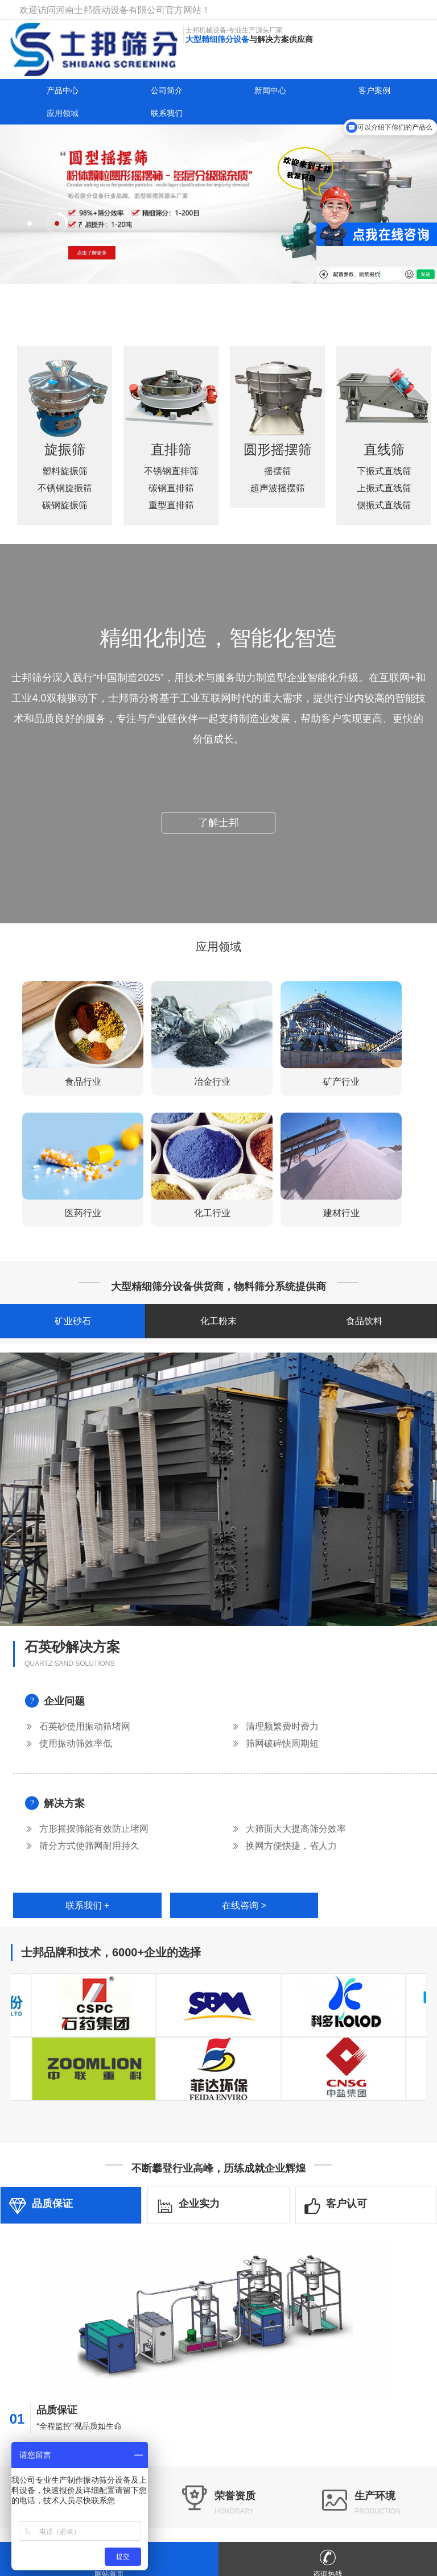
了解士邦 (218, 810)
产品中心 (63, 90)
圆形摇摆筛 (278, 461)
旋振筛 (64, 461)
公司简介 (167, 90)
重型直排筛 (171, 493)
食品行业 (83, 1081)
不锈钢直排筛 (171, 459)
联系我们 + (87, 1905)
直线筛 (384, 437)
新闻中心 (270, 90)
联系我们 (167, 113)
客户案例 (374, 90)
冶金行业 (212, 1081)
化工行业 (212, 1213)
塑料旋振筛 (65, 483)
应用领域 (63, 113)
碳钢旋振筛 (65, 517)
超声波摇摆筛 (277, 500)
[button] (29, 223)
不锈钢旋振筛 (65, 500)
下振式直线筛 (384, 459)
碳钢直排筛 (171, 476)
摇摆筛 (277, 483)
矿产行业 (341, 1081)
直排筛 (171, 437)
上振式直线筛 (384, 476)
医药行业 (83, 1213)
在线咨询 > (244, 1905)
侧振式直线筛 (384, 493)
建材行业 (341, 1213)
